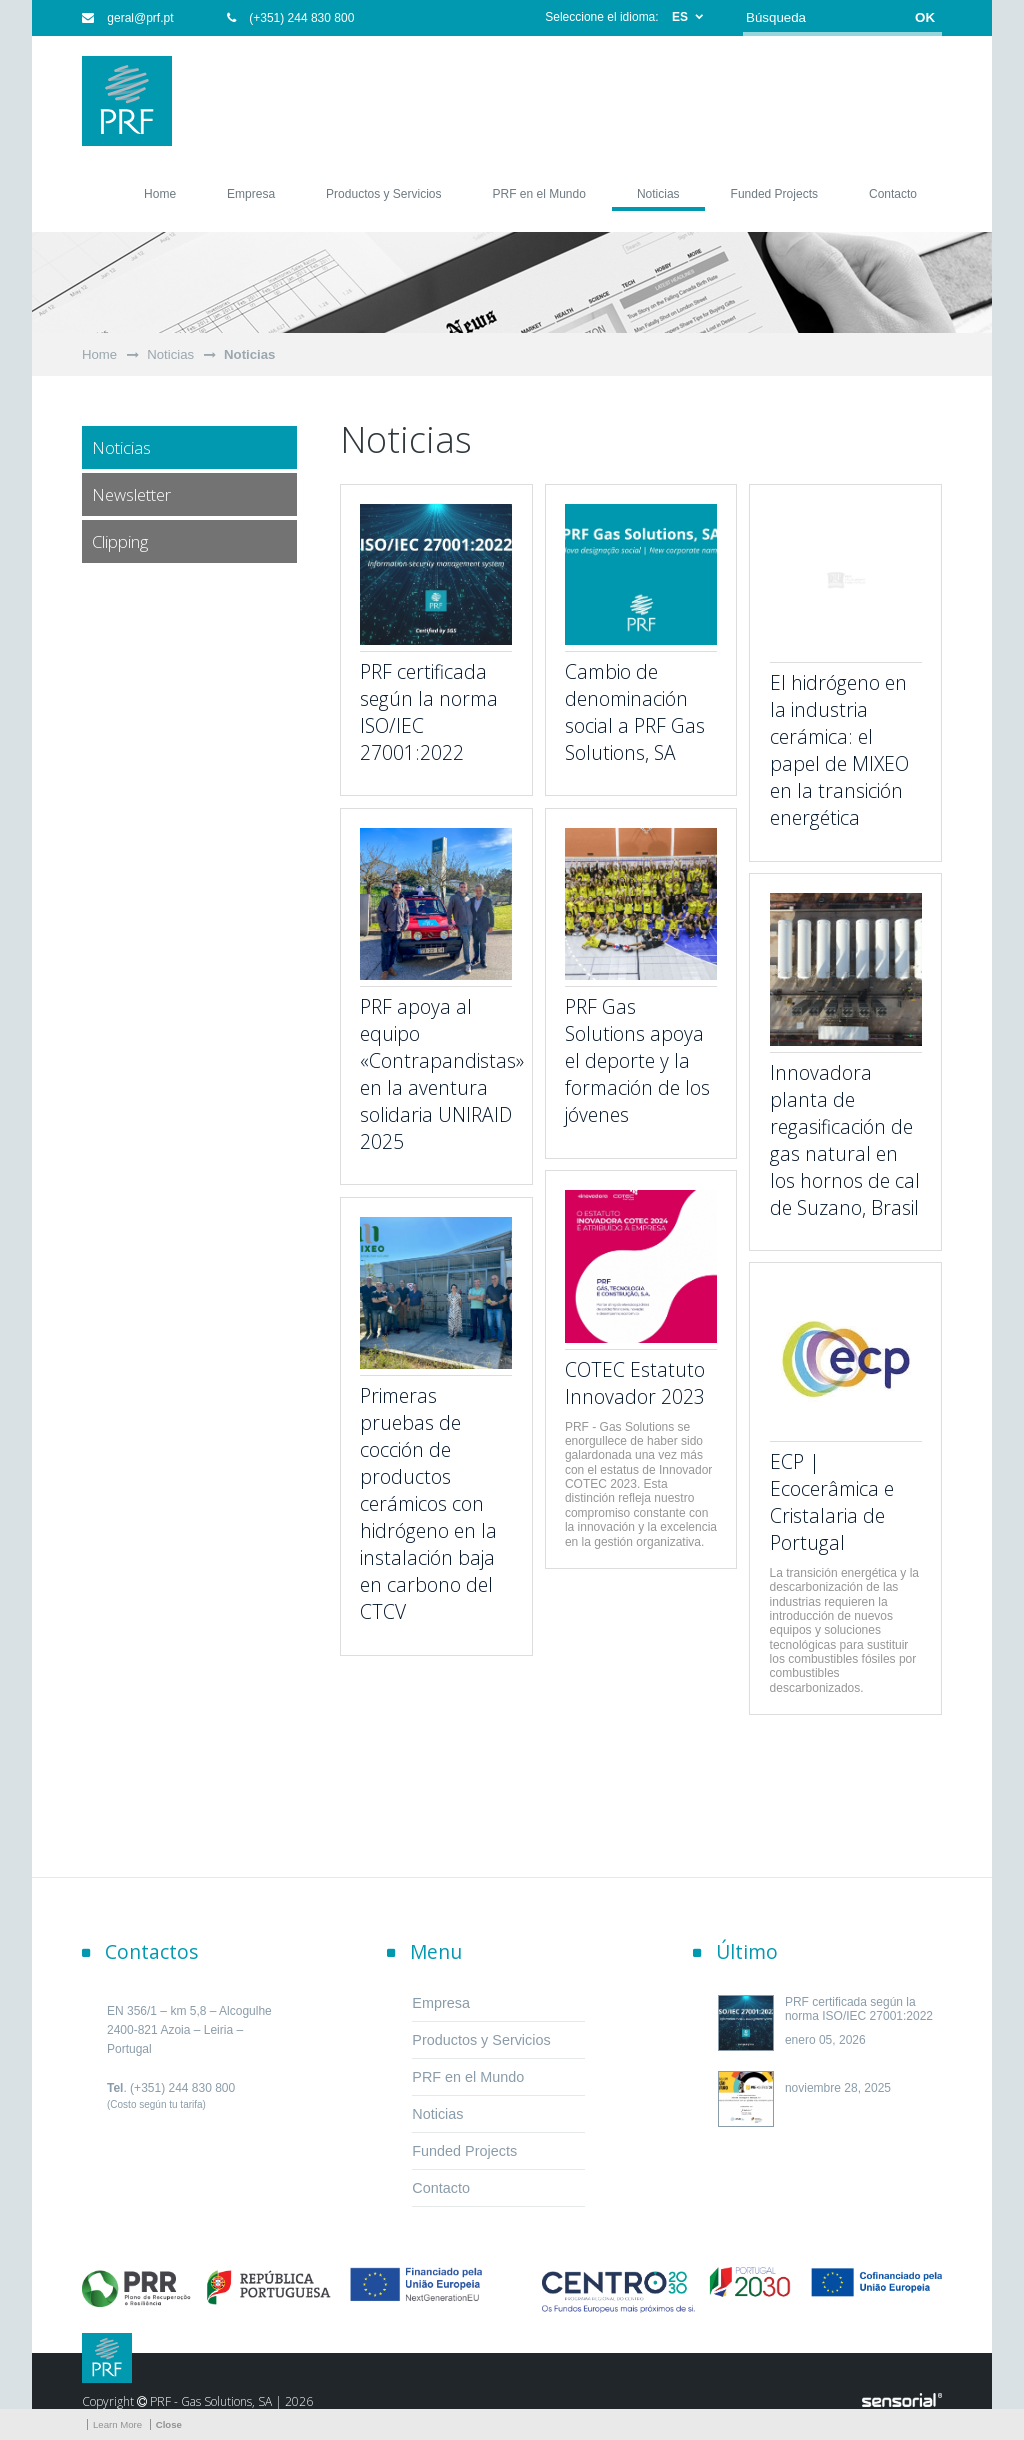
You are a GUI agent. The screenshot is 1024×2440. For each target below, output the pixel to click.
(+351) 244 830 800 (290, 18)
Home (99, 354)
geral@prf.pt (128, 18)
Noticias (170, 354)
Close (169, 2424)
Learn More (117, 2424)
